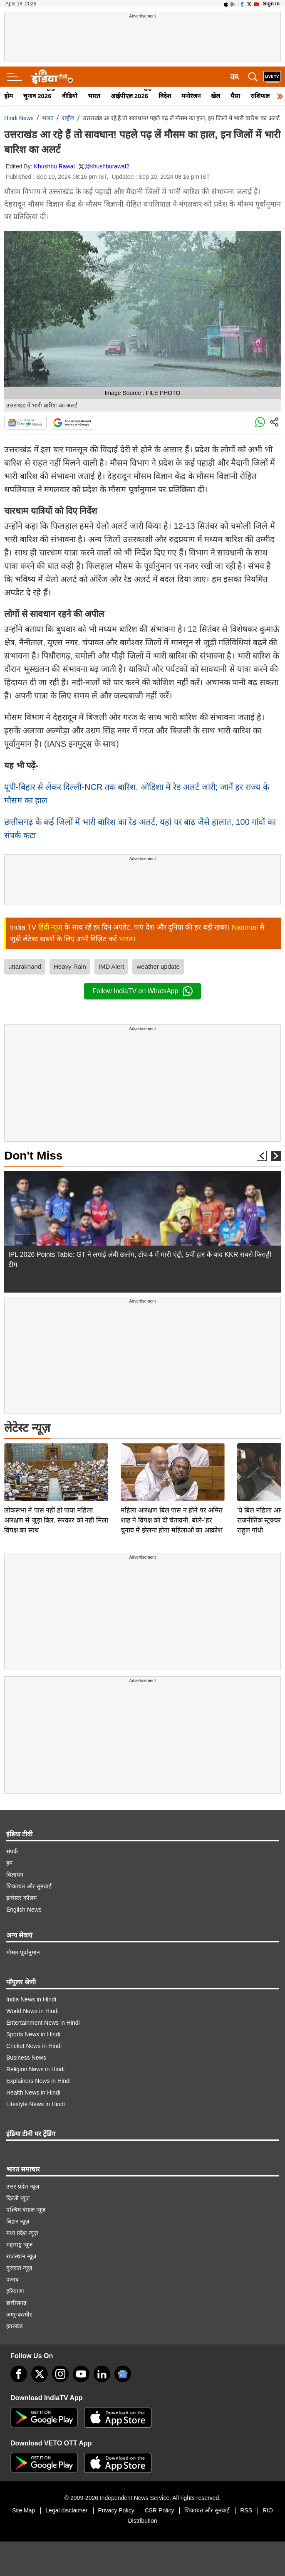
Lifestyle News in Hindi (35, 2104)
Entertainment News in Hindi (43, 2022)
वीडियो (69, 95)
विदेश (165, 95)
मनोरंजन (191, 95)
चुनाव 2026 (37, 95)
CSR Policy (159, 2510)
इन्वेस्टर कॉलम (21, 1898)
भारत (94, 95)
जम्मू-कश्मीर (19, 2314)
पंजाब (12, 2279)
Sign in (271, 4)
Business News (26, 2057)
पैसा (235, 95)
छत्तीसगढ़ (16, 2303)
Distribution (142, 2520)
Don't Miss (33, 1155)
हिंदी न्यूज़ (50, 927)
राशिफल (260, 95)
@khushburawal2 (106, 166)
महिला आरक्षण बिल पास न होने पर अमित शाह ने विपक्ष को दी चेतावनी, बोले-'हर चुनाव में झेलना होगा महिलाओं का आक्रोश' (172, 1462)
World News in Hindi (32, 2011)
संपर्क (12, 1851)
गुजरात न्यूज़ (19, 2268)
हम (9, 1863)
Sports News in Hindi (33, 2034)
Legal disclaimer (66, 2510)
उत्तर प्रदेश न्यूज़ (22, 2186)
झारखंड (14, 2326)
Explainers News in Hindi (38, 2081)
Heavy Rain (70, 966)
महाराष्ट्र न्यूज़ (19, 2244)
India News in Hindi (31, 1999)
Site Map (23, 2510)
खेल (215, 95)
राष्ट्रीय (68, 118)
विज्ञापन (14, 1874)
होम (8, 95)
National (245, 927)
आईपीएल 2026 (130, 95)
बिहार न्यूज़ (17, 2221)
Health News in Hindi (33, 2092)
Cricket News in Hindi (34, 2046)
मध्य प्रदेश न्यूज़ (22, 2233)
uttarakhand (24, 966)
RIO (268, 2510)
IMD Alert (111, 966)
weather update (157, 966)
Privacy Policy (116, 2510)
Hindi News (19, 118)
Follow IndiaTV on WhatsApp (142, 991)
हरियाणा (15, 2291)
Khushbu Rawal (54, 166)
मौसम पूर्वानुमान (23, 1952)
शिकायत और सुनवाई (29, 1886)
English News (24, 1909)
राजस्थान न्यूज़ (21, 2256)
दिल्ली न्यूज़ (18, 2198)
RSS (246, 2510)
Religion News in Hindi (35, 2069)
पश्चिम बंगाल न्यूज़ (25, 2209)
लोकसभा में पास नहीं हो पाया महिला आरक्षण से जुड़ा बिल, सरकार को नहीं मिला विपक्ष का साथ (56, 1462)
